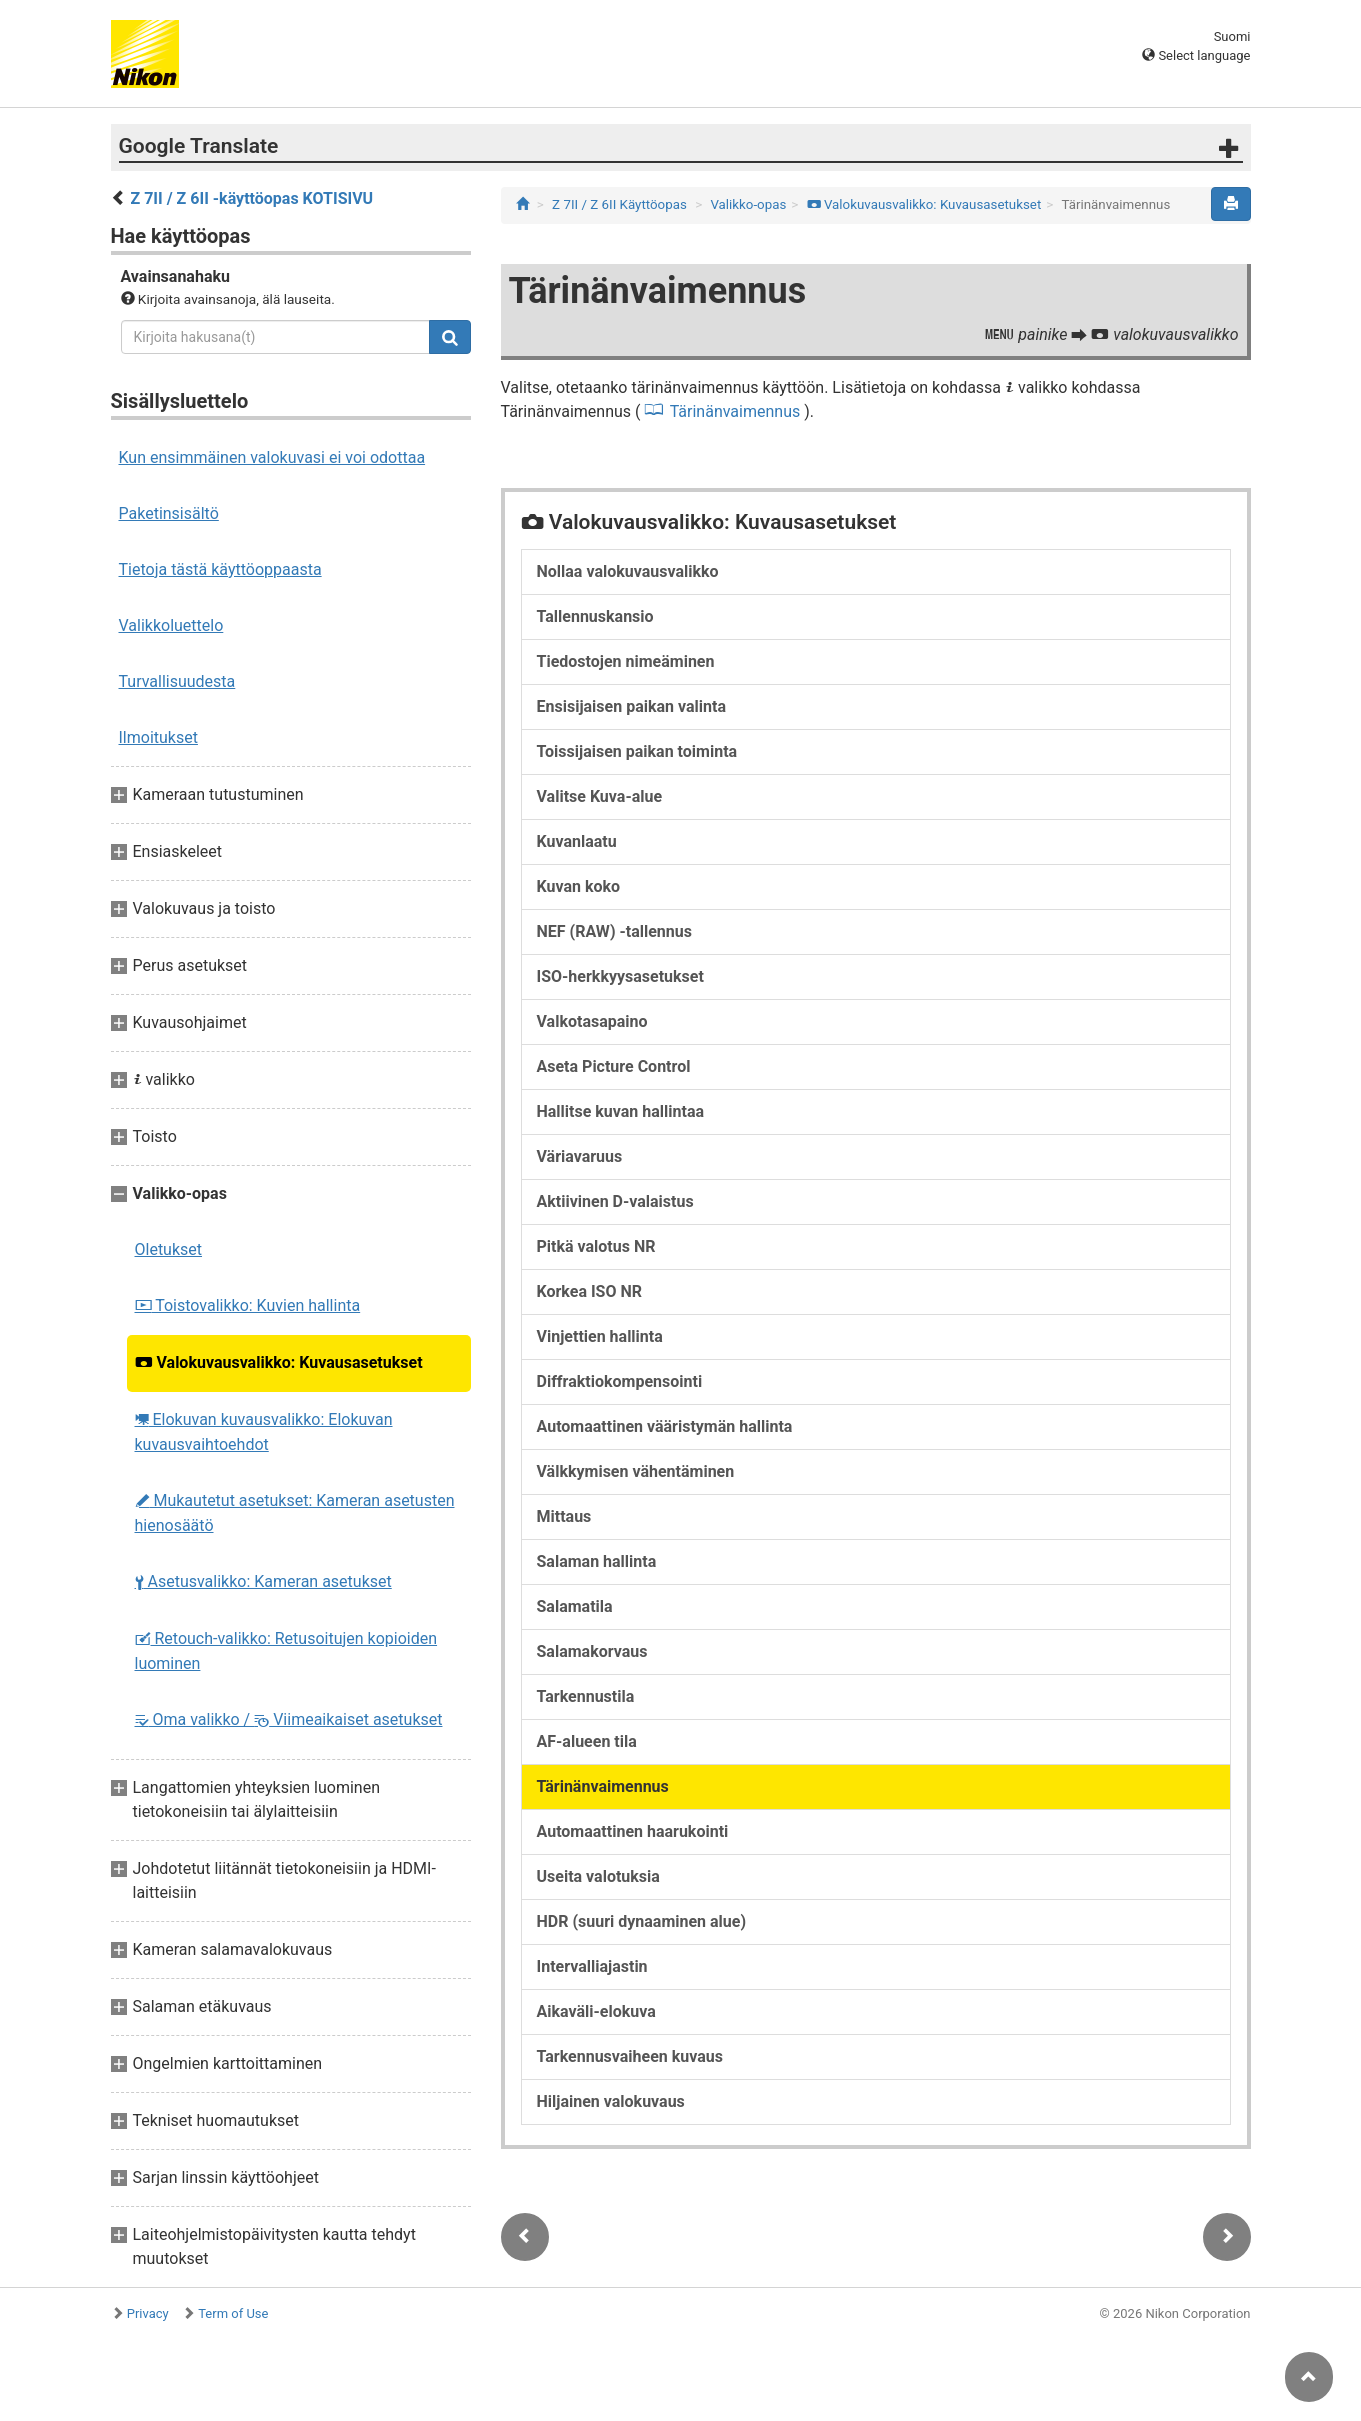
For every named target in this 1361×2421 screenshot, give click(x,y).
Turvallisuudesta (177, 681)
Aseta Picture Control (614, 1066)
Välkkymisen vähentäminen (636, 1471)
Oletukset (169, 1249)
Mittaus (564, 1516)
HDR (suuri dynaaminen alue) (642, 1921)
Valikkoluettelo (171, 625)
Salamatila (575, 1606)
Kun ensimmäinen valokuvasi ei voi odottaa (272, 457)
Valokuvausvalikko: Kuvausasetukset (279, 1362)
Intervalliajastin (592, 1966)
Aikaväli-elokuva (596, 2011)
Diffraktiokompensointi (620, 1381)
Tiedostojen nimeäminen (626, 661)
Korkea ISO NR (590, 1291)
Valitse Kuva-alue (600, 796)
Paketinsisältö (169, 513)
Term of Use (233, 2313)
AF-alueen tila (587, 1741)
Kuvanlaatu (577, 841)
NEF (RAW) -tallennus (614, 931)
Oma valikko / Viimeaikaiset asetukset (289, 1719)
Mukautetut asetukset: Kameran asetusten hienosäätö (295, 1513)
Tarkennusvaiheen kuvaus (630, 2056)
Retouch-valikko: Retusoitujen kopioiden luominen (286, 1651)
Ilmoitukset (158, 737)
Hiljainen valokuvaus (611, 2101)
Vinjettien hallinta (600, 1336)
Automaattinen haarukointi (633, 1831)
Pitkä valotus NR (596, 1246)
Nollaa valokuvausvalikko (628, 571)
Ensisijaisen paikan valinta (631, 706)
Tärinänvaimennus (735, 411)
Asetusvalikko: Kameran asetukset (263, 1581)
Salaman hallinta (597, 1561)
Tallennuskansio (595, 616)
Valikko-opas (748, 204)
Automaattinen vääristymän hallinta (665, 1426)
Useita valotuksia (598, 1876)
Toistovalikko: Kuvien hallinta (248, 1305)
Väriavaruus (580, 1156)
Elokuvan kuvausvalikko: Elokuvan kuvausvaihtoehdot (264, 1432)
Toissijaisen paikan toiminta (637, 751)
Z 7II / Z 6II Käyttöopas (619, 204)
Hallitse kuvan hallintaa (621, 1111)
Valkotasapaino (592, 1021)
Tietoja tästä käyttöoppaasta (220, 569)
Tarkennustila (586, 1696)
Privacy (148, 2313)
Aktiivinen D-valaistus (615, 1201)
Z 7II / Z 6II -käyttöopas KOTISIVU (251, 198)
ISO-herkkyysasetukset (620, 976)
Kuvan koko (579, 886)
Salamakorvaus (592, 1651)
